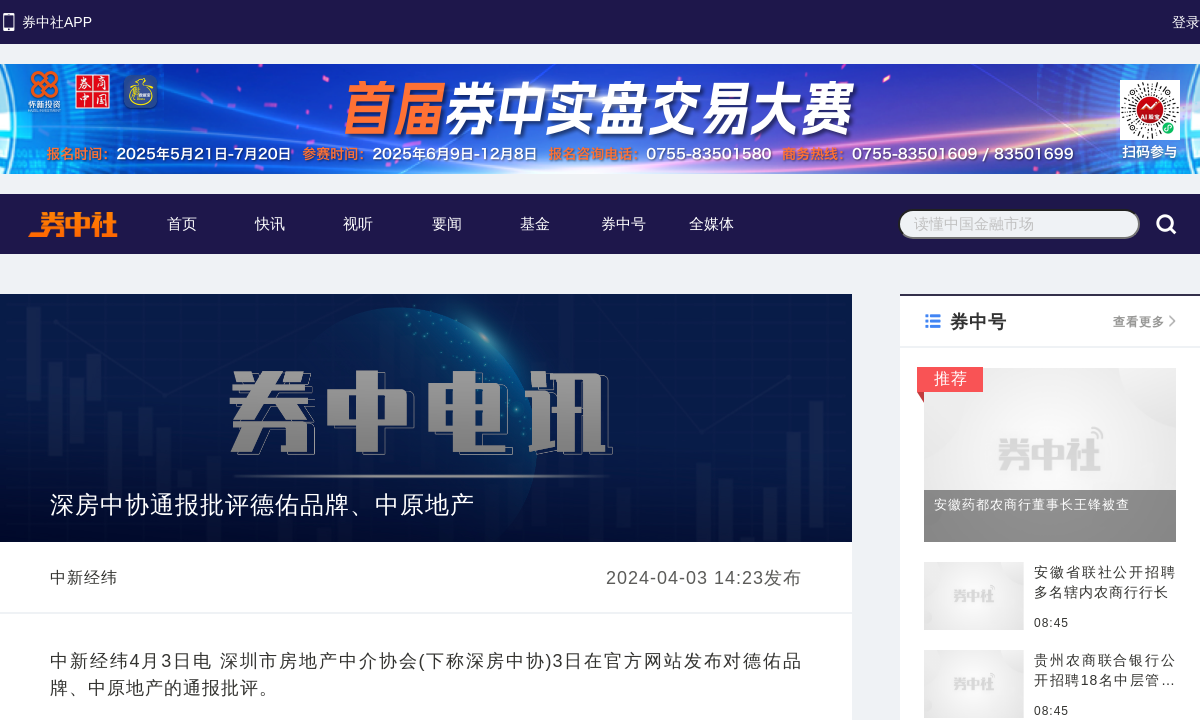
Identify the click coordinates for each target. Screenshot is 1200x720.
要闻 (447, 223)
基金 (535, 223)
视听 (358, 223)
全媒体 (711, 223)
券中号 (623, 223)
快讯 (270, 223)
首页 (182, 223)
